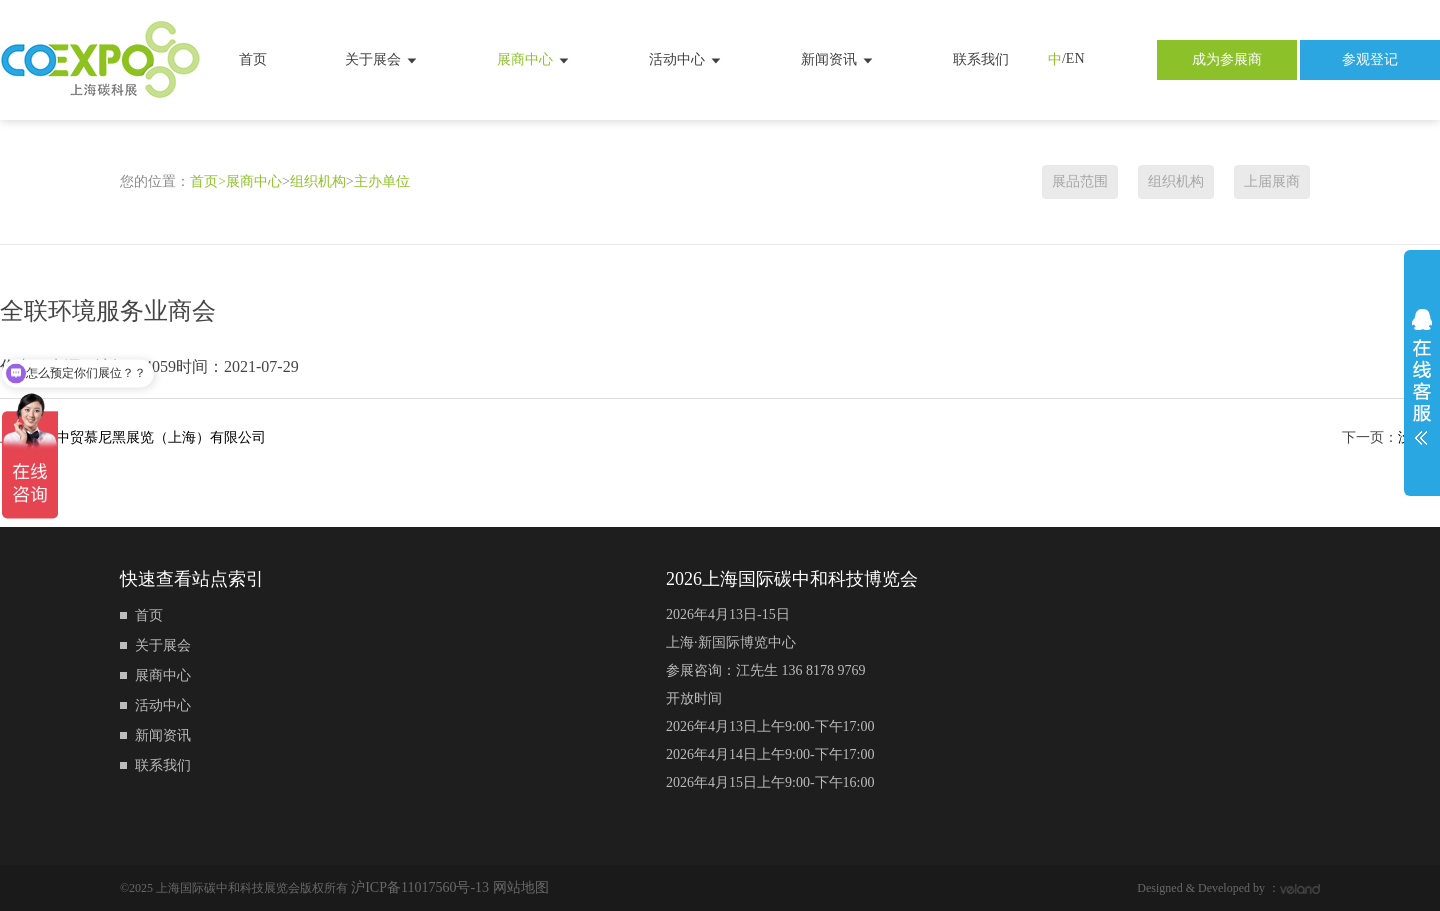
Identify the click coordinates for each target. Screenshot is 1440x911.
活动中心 (686, 60)
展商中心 (534, 60)
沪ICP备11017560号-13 (421, 887)
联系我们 (981, 59)
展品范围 (1080, 181)
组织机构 (318, 181)
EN (1075, 58)
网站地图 (521, 887)
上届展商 (1272, 181)
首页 (253, 59)
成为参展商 (1227, 59)
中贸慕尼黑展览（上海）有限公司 (161, 437)
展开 (1422, 377)
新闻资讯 (838, 60)
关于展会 (382, 60)
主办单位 (382, 181)
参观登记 (1370, 59)
